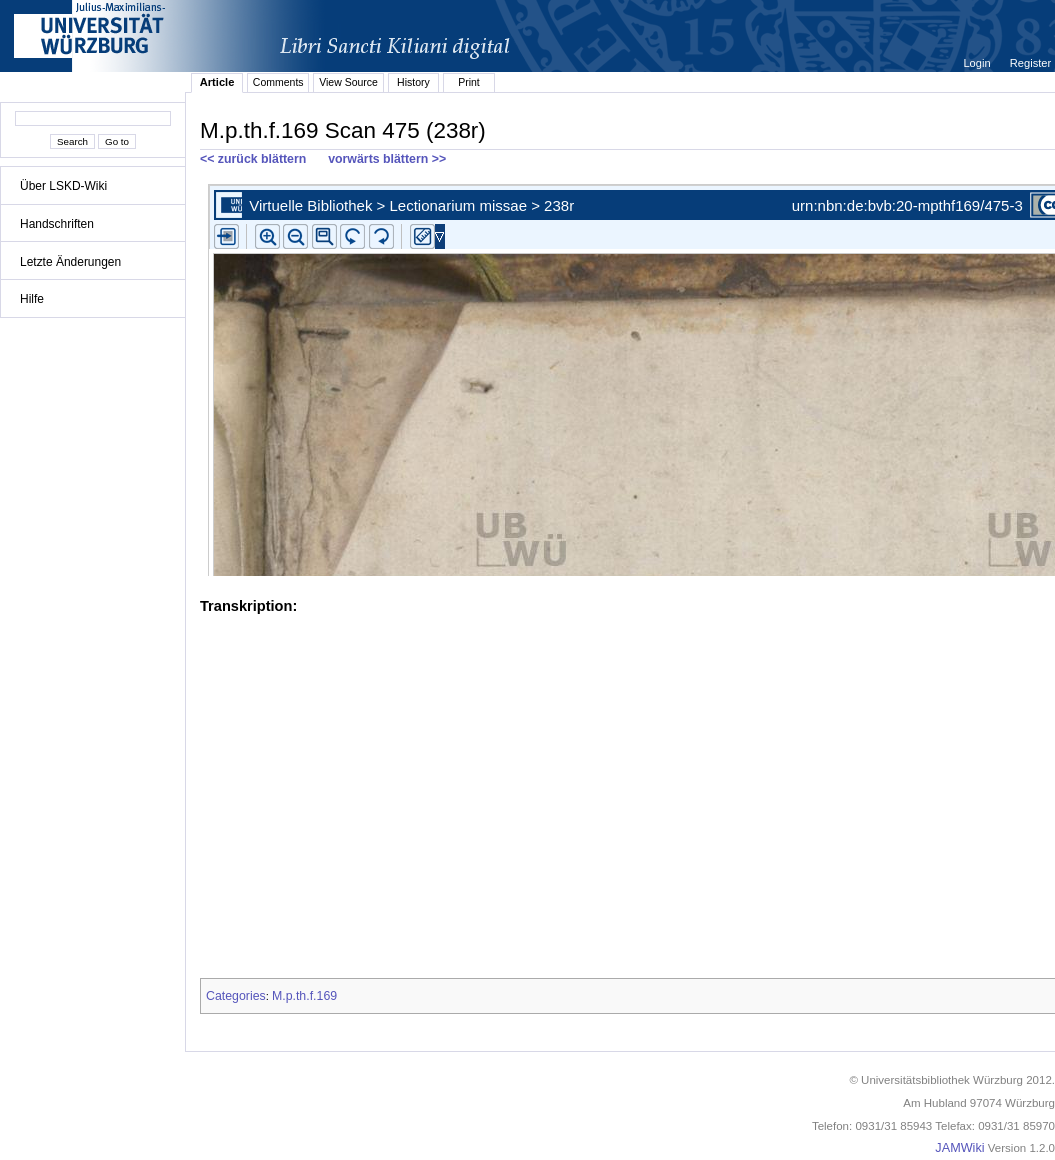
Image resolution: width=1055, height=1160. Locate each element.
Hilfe (32, 299)
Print (469, 82)
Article (217, 82)
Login (978, 63)
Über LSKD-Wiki (63, 186)
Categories (236, 996)
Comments (278, 82)
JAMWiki (959, 1148)
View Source (348, 82)
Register (1030, 63)
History (413, 82)
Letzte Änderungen (70, 262)
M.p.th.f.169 (304, 996)
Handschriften (57, 224)
